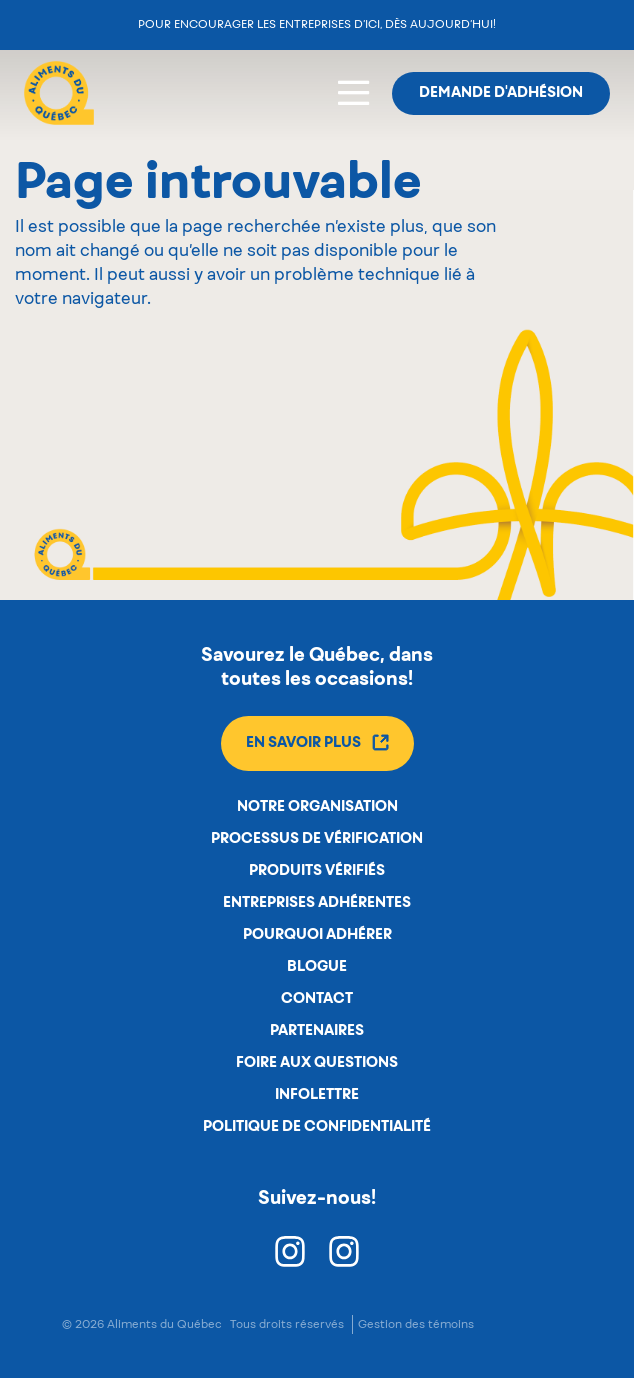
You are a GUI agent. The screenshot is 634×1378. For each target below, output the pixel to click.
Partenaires (317, 1031)
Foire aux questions (317, 1063)
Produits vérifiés (317, 871)
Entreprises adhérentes (317, 903)
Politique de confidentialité (317, 1127)
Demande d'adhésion (501, 93)
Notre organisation (317, 807)
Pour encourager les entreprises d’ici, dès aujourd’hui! (317, 24)
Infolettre (317, 1095)
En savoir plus (317, 742)
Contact (317, 999)
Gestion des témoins (416, 1324)
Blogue (317, 967)
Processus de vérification (317, 839)
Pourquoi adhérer (317, 935)
